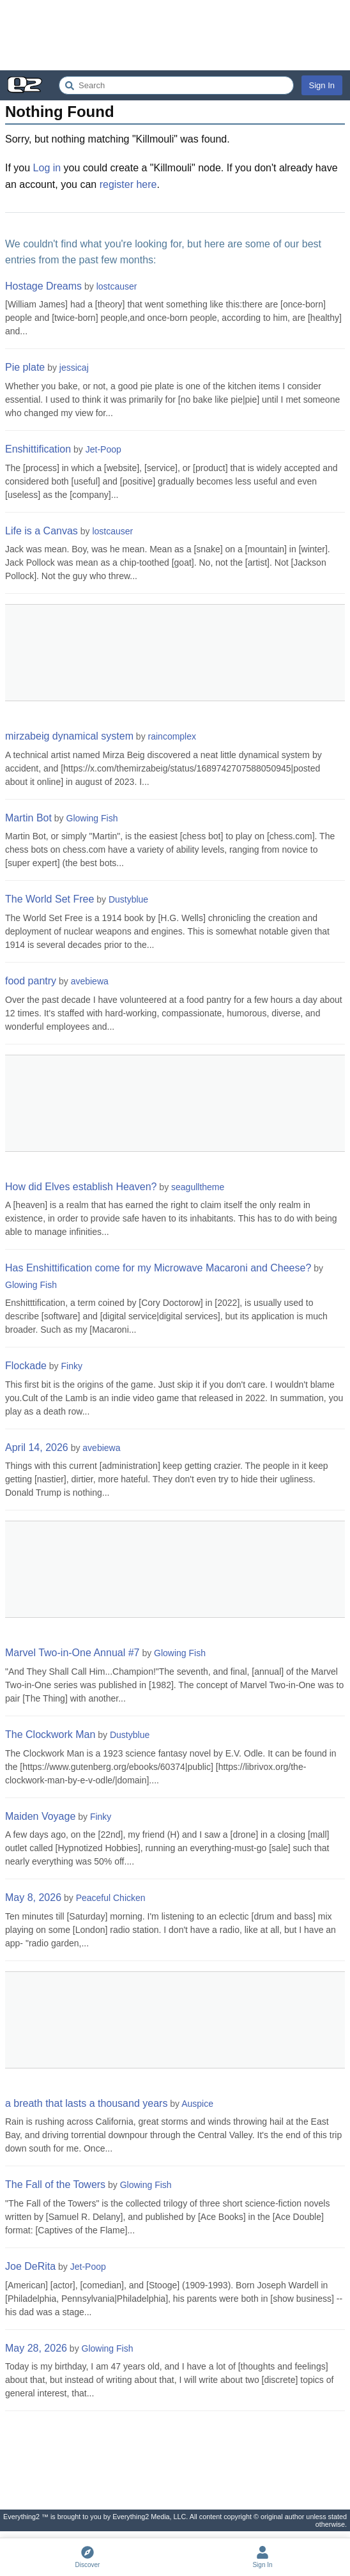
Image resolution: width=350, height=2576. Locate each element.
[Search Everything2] (176, 85)
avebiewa (90, 981)
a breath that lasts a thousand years (86, 2103)
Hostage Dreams (43, 286)
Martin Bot (28, 817)
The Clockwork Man (50, 1734)
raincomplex (172, 736)
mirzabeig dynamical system (69, 736)
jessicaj (74, 367)
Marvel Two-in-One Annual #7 (72, 1652)
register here (128, 184)
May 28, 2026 (36, 2348)
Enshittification (38, 449)
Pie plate (25, 367)
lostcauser (116, 286)
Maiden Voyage (40, 1816)
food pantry (30, 980)
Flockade (26, 1365)
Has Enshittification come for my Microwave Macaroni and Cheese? (158, 1267)
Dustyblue (128, 899)
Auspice (197, 2104)
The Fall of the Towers (55, 2184)
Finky (71, 1366)
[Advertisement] (175, 35)
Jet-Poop (103, 449)
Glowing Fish (92, 818)
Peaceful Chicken (111, 1898)
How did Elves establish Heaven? (80, 1186)
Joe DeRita (30, 2266)
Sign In (322, 85)
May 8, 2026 (33, 1897)
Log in (47, 167)
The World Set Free (49, 899)
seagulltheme (197, 1187)
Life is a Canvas (41, 530)
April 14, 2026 (36, 1447)
